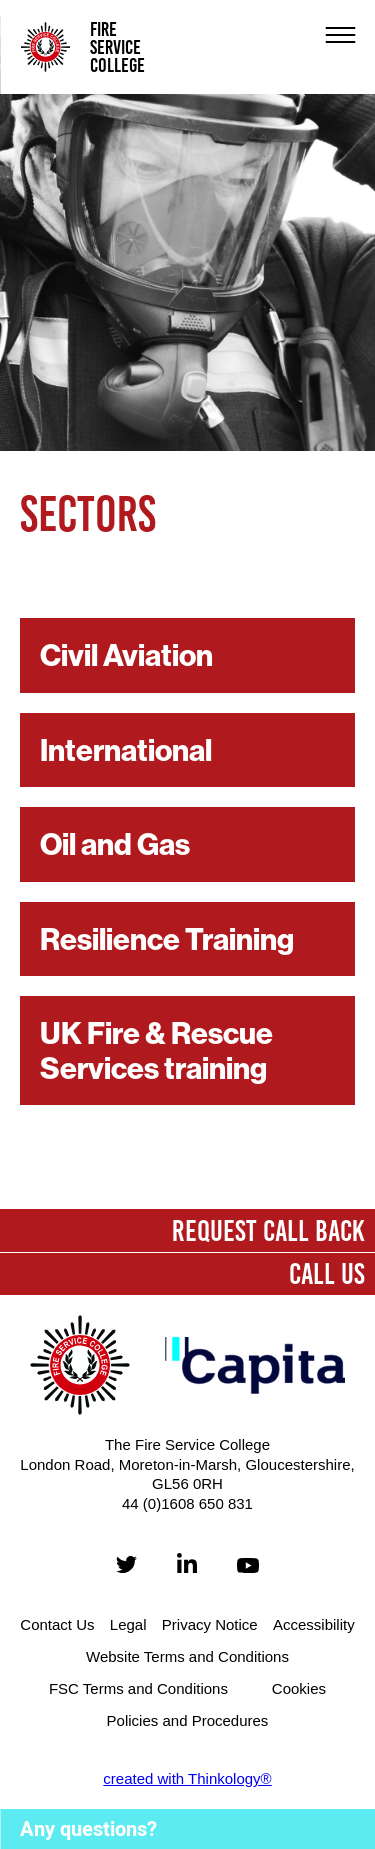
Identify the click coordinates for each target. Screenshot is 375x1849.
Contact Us (57, 1624)
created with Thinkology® (187, 1778)
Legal (128, 1624)
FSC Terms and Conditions (138, 1688)
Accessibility (314, 1624)
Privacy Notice (210, 1624)
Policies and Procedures (188, 1720)
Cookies (299, 1688)
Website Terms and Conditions (187, 1656)
